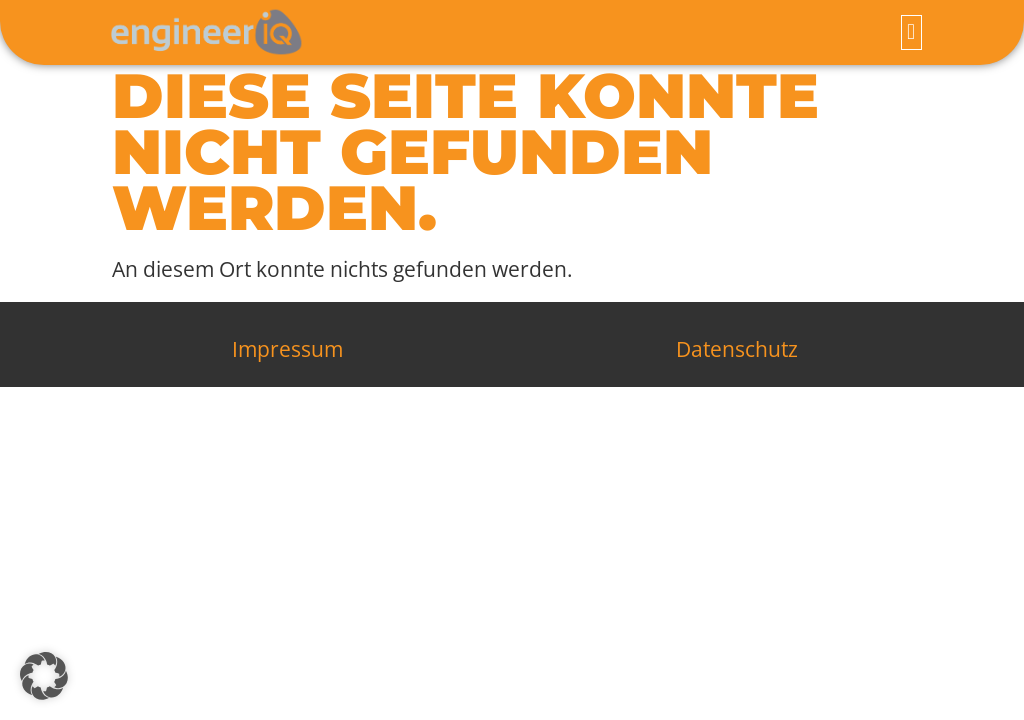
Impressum (287, 354)
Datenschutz (737, 354)
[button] (911, 32)
